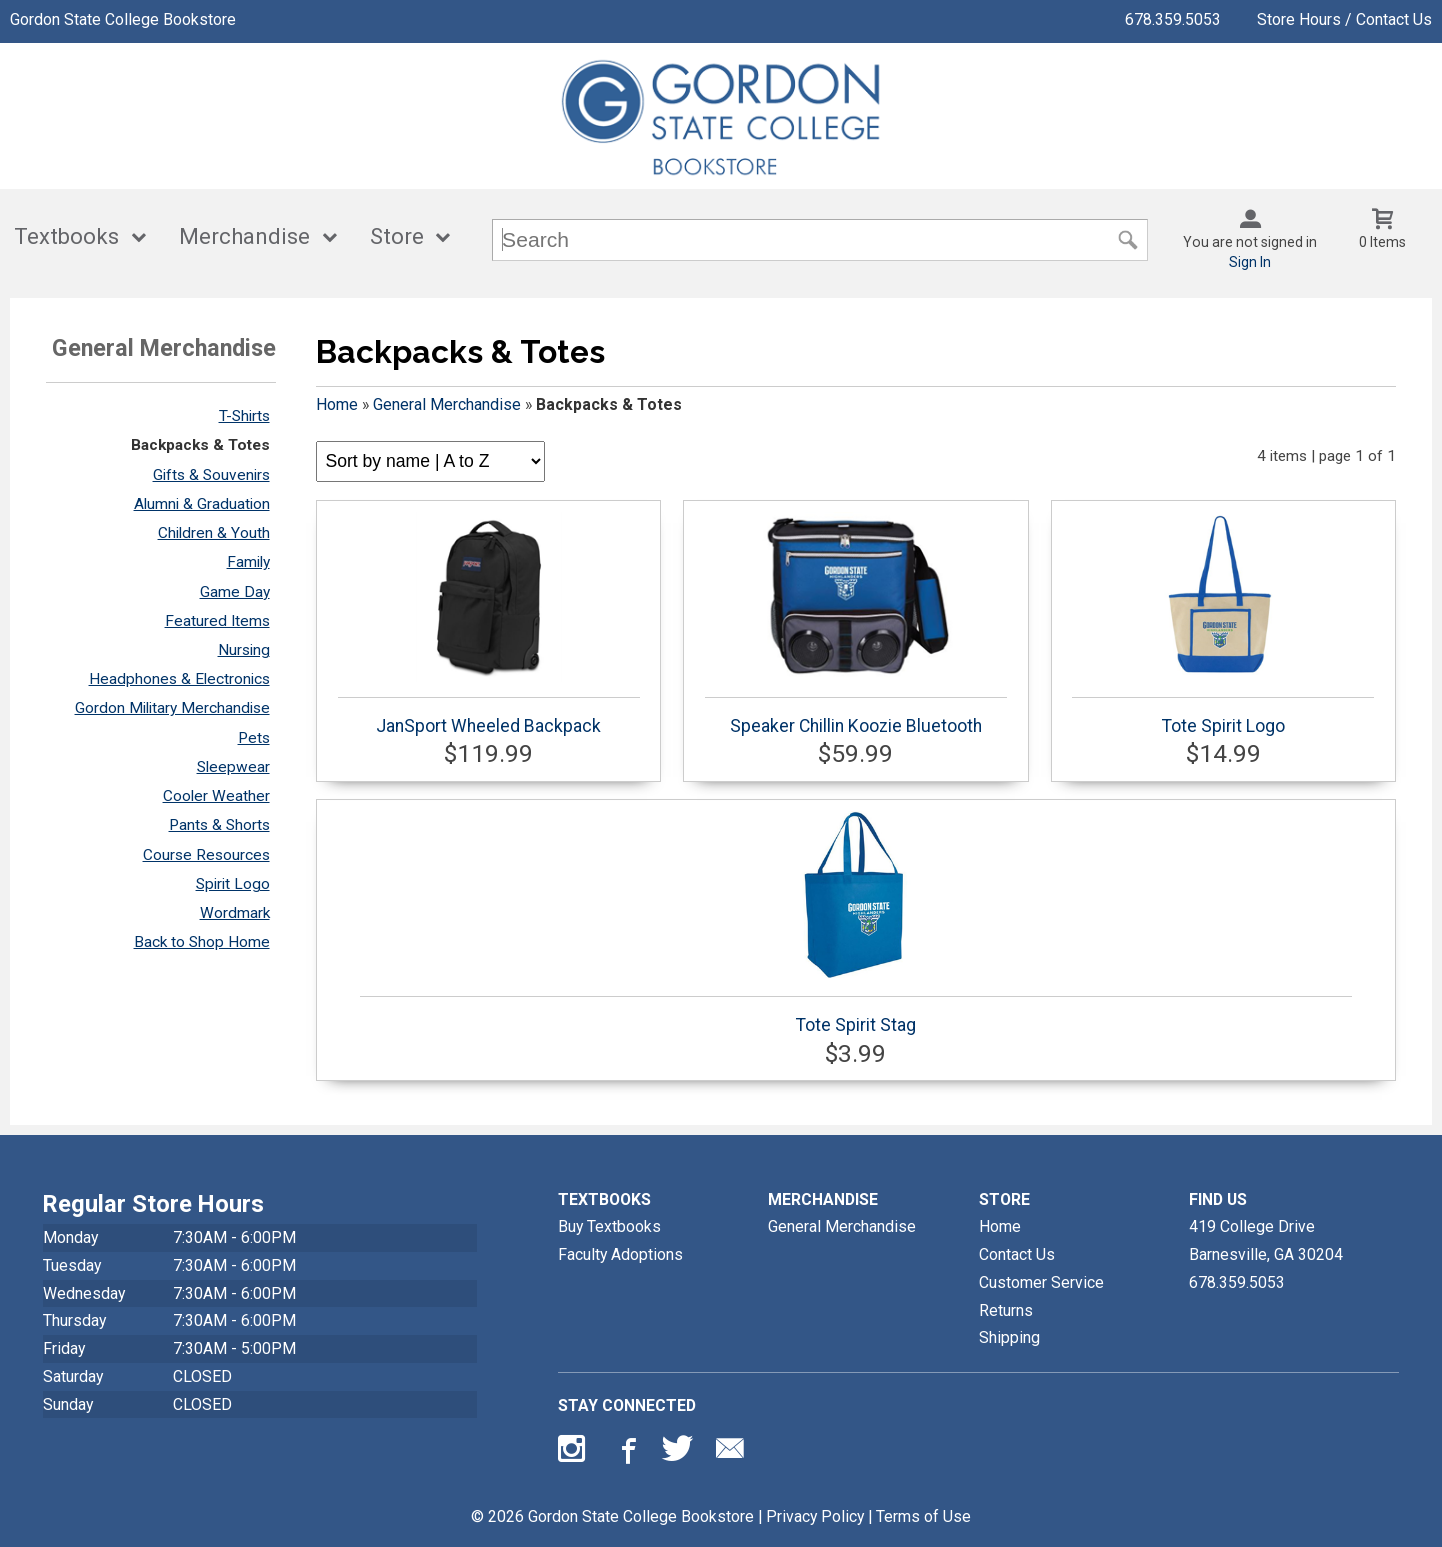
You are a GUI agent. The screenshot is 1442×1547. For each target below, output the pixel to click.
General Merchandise (447, 404)
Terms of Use (923, 1516)
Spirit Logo (233, 884)
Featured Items (217, 621)
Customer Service (1041, 1282)
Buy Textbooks (609, 1226)
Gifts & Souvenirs (211, 475)
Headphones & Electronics (179, 679)
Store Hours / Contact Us (1344, 19)
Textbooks (66, 236)
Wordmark (235, 913)
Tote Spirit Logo (1223, 624)
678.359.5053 (1173, 19)
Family (248, 562)
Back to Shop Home (202, 942)
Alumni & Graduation (202, 504)
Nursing (244, 650)
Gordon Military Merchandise (172, 708)
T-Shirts (244, 416)
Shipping (1009, 1337)
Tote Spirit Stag (856, 923)
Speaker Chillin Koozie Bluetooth (856, 624)
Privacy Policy (815, 1516)
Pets (254, 738)
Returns (1006, 1310)
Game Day (235, 592)
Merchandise (244, 236)
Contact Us (1017, 1254)
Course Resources (206, 855)
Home (337, 404)
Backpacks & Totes (200, 445)
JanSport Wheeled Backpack (489, 624)
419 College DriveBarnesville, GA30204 (1266, 1240)
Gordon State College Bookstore (123, 19)
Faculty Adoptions (620, 1254)
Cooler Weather (216, 796)
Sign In (1250, 262)
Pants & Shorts (219, 825)
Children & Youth (214, 533)
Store (397, 236)
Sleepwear (233, 767)
